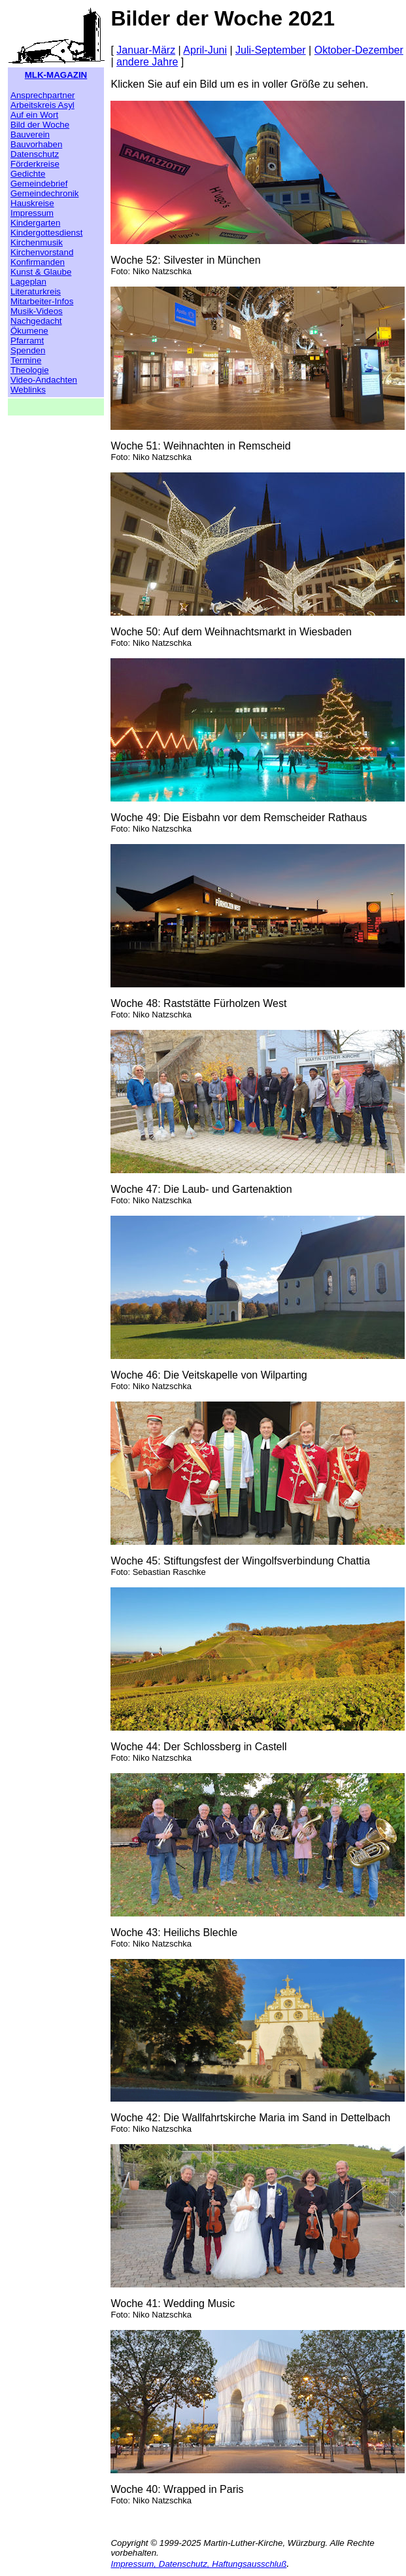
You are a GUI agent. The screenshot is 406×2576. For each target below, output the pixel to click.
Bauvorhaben (36, 144)
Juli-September (270, 50)
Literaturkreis (35, 291)
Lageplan (28, 282)
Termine (25, 360)
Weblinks (28, 390)
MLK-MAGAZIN (56, 75)
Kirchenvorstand (41, 252)
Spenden (27, 350)
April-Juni (205, 50)
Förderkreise (34, 164)
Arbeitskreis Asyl (42, 105)
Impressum (32, 213)
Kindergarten (35, 223)
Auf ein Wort (34, 115)
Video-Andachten (43, 380)
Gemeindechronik (44, 193)
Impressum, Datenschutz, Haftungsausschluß (198, 2564)
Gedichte (27, 174)
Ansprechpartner (42, 95)
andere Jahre (147, 61)
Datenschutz (34, 154)
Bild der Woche (39, 125)
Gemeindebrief (38, 183)
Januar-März (145, 50)
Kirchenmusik (36, 242)
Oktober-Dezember (358, 50)
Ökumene (29, 331)
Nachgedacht (36, 321)
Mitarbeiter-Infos (41, 301)
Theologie (29, 370)
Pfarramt (27, 340)
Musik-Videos (36, 311)
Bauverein (30, 134)
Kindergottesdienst (46, 233)
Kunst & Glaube (40, 272)
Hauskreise (32, 203)
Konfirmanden (37, 262)
